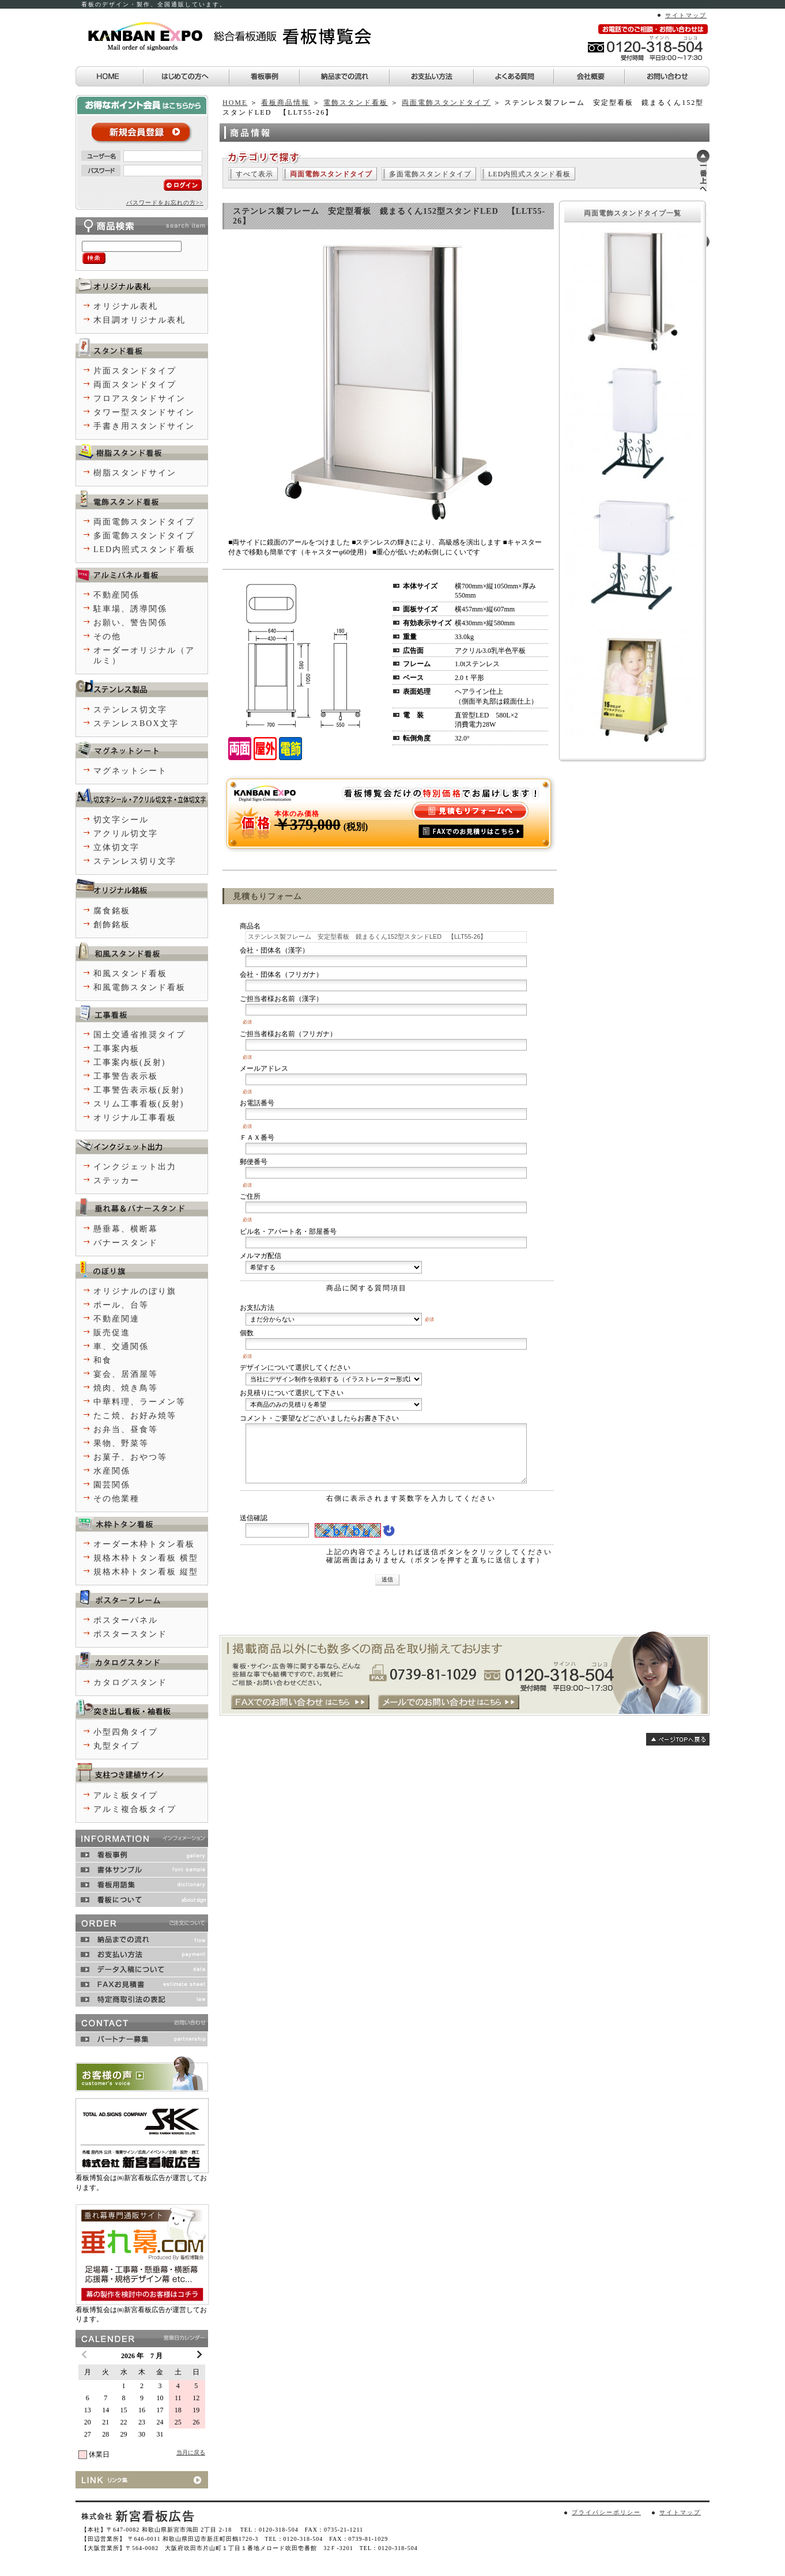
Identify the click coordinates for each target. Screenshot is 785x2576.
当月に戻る (190, 2452)
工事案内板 (116, 1048)
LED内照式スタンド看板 (529, 174)
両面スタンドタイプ (134, 384)
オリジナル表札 (125, 306)
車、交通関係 (121, 1346)
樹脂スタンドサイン (134, 473)
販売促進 (111, 1332)
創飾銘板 (111, 924)
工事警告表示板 (125, 1076)
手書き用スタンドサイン (144, 426)
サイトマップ (686, 15)
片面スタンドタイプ (134, 371)
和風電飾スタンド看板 (139, 987)
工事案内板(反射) (129, 1062)
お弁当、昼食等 (125, 1429)
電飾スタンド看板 (355, 103)
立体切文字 (116, 847)
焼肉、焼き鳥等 (125, 1388)
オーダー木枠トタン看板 (144, 1544)
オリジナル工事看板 (134, 1117)
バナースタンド (125, 1242)
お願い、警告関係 (130, 622)
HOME (234, 103)
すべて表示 (254, 174)
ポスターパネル (125, 1620)
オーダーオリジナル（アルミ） (144, 655)
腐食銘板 (111, 910)
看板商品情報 (285, 103)
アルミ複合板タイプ (134, 1809)
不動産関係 (116, 595)
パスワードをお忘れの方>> (164, 202)
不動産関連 (116, 1319)
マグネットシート (130, 770)
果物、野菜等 (121, 1443)
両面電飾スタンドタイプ (446, 103)
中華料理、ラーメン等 (139, 1401)
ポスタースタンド (130, 1634)
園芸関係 (111, 1484)
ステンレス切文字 (130, 709)
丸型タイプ (116, 1746)
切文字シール (121, 819)
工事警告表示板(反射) (138, 1090)
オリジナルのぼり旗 (134, 1291)
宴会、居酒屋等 (125, 1374)
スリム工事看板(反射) (138, 1104)
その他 (107, 636)
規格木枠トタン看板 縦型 (145, 1571)
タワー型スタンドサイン (144, 412)
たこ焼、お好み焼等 (134, 1415)
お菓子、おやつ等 (130, 1457)
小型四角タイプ (125, 1732)
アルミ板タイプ (125, 1795)
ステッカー (116, 1180)
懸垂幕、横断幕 (125, 1229)
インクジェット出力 (134, 1166)
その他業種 (116, 1498)
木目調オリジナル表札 (139, 320)
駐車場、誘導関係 (130, 609)
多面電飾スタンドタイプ (430, 174)
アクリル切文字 (125, 833)
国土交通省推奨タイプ (139, 1034)
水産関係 (111, 1471)
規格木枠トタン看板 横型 (145, 1558)
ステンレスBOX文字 (136, 723)
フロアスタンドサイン (139, 398)
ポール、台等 (121, 1305)
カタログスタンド (130, 1682)
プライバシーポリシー (606, 2512)
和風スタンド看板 (130, 973)
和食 (102, 1360)
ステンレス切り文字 (134, 861)
